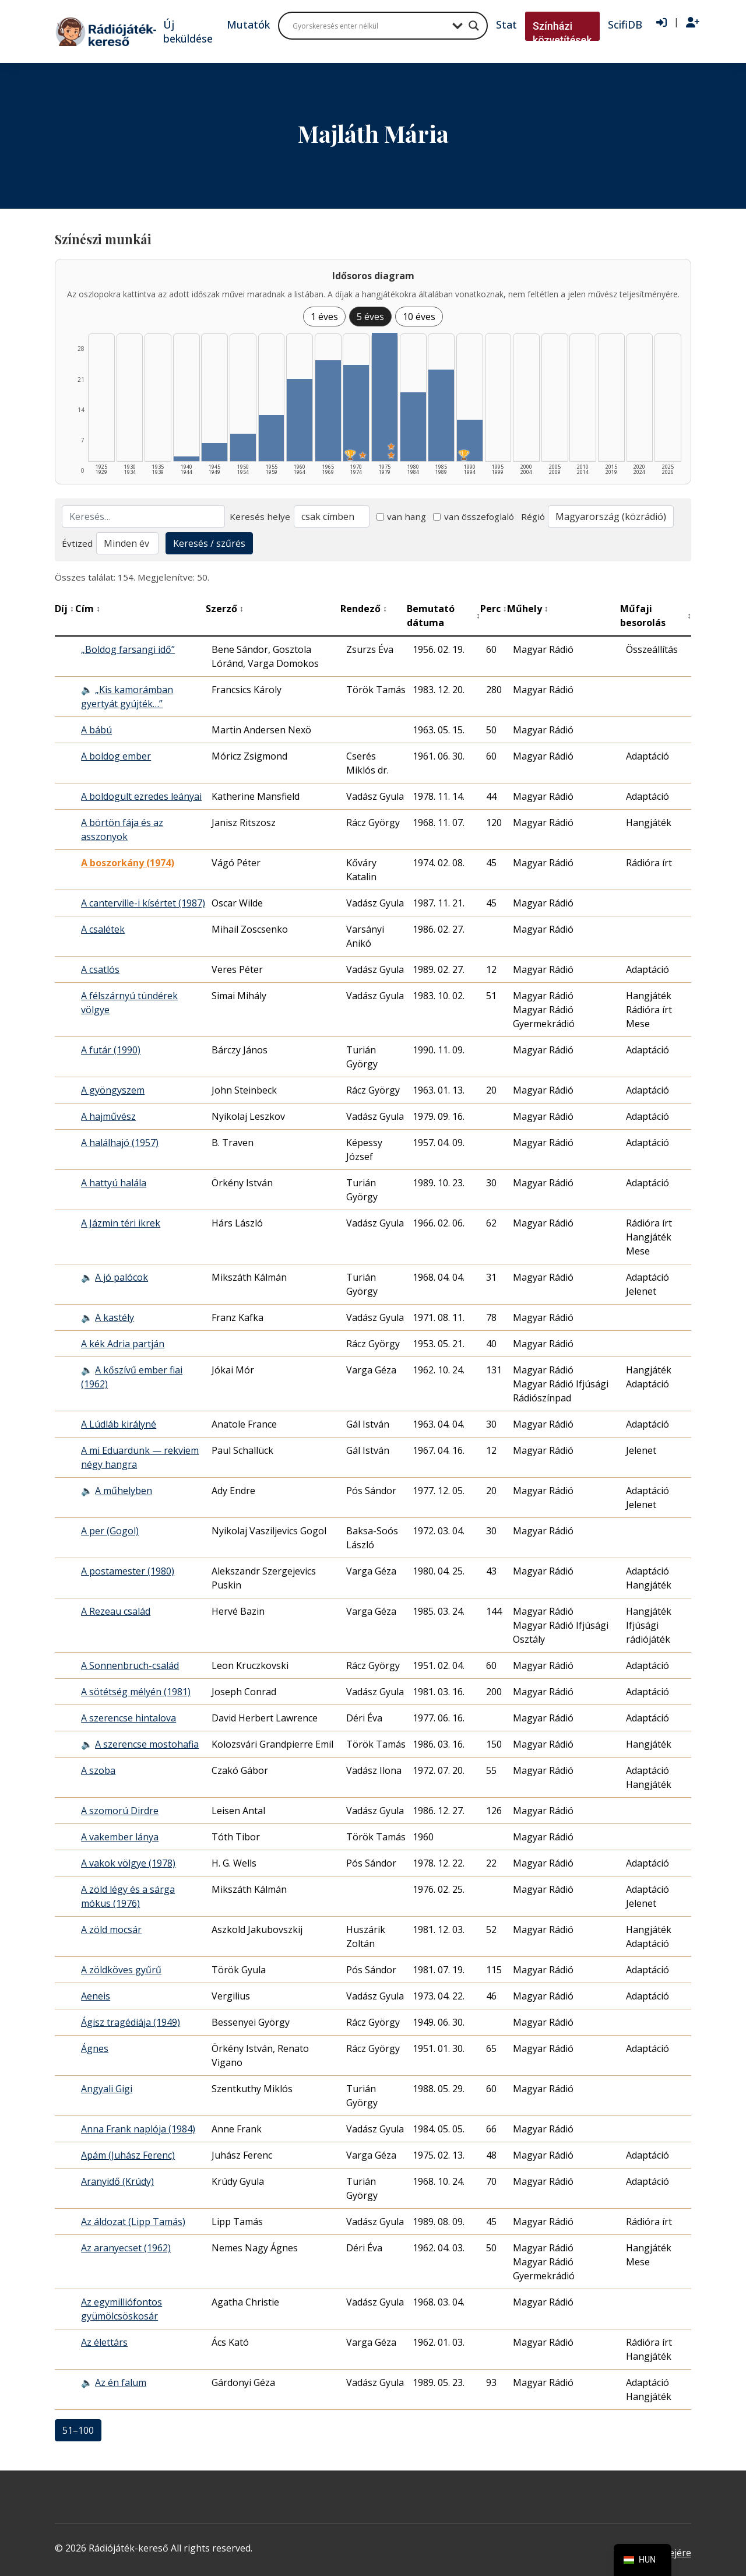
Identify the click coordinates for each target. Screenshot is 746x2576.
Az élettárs (104, 2342)
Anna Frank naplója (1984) (138, 2128)
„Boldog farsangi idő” (128, 649)
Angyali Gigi (106, 2088)
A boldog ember (116, 756)
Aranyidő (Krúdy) (117, 2181)
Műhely (527, 608)
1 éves (324, 316)
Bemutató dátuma (443, 615)
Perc (493, 608)
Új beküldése (188, 31)
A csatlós (100, 969)
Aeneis (95, 1996)
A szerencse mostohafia (147, 1744)
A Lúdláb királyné (118, 1424)
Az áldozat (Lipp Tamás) (133, 2221)
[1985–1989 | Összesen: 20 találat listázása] (441, 415)
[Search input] (369, 25)
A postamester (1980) (127, 1571)
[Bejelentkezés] (661, 23)
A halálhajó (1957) (120, 1142)
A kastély (114, 1317)
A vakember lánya (120, 1836)
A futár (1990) (110, 1049)
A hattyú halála (113, 1182)
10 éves (419, 316)
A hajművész (108, 1116)
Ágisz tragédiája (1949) (130, 2022)
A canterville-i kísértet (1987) (143, 903)
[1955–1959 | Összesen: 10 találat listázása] (271, 438)
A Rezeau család (115, 1611)
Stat (506, 24)
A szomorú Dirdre (120, 1810)
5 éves (370, 316)
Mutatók (248, 24)
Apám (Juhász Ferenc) (128, 2155)
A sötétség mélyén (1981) (136, 1691)
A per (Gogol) (110, 1530)
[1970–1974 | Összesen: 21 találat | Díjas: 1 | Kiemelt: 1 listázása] (356, 413)
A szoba (98, 1770)
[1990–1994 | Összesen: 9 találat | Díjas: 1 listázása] (470, 440)
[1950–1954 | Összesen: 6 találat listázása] (243, 447)
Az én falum (120, 2382)
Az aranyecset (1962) (126, 2247)
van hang (401, 516)
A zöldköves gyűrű (121, 1969)
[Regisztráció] (692, 23)
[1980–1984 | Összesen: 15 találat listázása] (413, 426)
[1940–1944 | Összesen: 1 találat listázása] (186, 458)
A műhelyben (123, 1490)
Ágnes (94, 2048)
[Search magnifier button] (474, 25)
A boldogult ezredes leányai (141, 796)
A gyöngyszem (113, 1090)
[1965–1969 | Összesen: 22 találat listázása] (328, 410)
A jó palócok (121, 1277)
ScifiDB (625, 24)
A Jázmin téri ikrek (120, 1223)
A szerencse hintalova (128, 1718)
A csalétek (103, 929)
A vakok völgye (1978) (128, 1863)
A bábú (96, 729)
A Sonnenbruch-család (130, 1665)
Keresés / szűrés (209, 543)
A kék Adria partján (122, 1343)
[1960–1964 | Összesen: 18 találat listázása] (299, 420)
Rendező (363, 608)
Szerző (225, 608)
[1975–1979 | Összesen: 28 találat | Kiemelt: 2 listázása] (384, 397)
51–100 (78, 2430)
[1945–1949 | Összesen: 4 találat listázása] (214, 452)
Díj (64, 608)
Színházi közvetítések (562, 33)
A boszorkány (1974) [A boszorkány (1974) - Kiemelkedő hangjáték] (127, 862)
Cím (87, 608)
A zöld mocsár (111, 1929)
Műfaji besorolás (656, 615)
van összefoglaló (473, 516)
